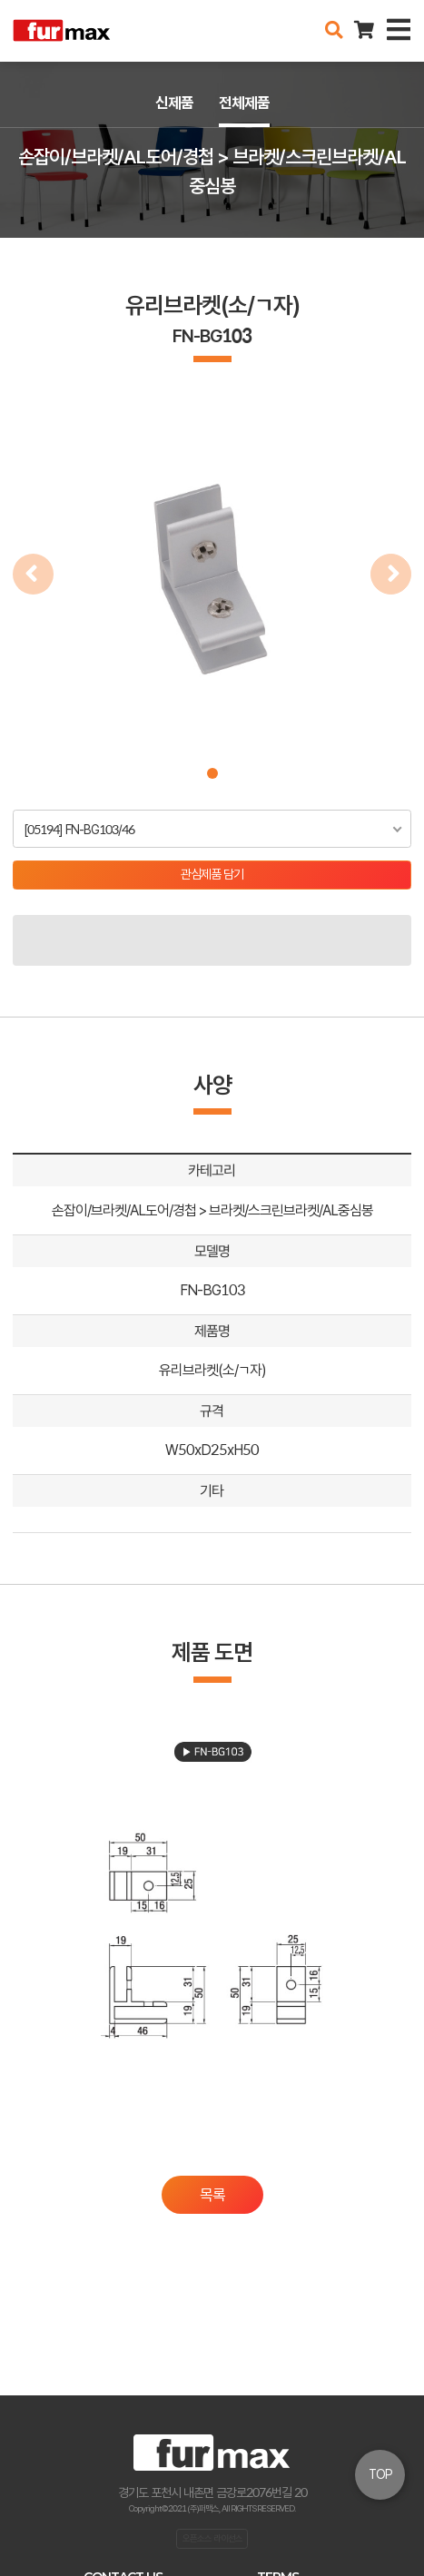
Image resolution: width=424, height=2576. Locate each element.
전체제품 (244, 102)
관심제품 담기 (212, 874)
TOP (380, 2474)
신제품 (174, 102)
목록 (212, 2195)
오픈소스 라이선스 (212, 2537)
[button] (212, 773)
